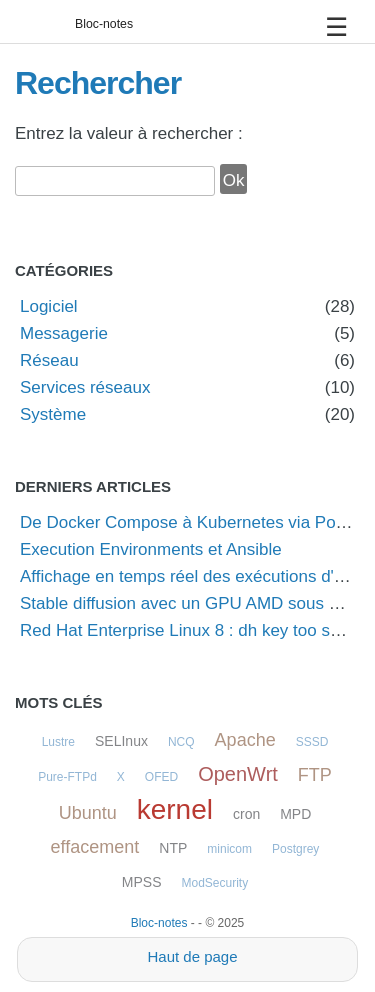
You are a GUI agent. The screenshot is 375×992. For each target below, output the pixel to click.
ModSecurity (214, 883)
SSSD (312, 742)
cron (246, 814)
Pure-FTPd (67, 777)
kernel (175, 809)
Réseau (49, 360)
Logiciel (49, 306)
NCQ (181, 742)
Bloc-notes (104, 24)
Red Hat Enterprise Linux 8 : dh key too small (190, 630)
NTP (173, 848)
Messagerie (64, 333)
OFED (161, 777)
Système (53, 414)
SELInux (121, 741)
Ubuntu (88, 813)
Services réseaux (85, 387)
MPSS (142, 882)
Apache (245, 740)
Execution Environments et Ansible (151, 549)
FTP (315, 775)
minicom (229, 849)
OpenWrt (238, 774)
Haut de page (192, 956)
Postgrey (295, 849)
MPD (295, 814)
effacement (95, 847)
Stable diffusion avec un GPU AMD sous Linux (194, 603)
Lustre (58, 742)
